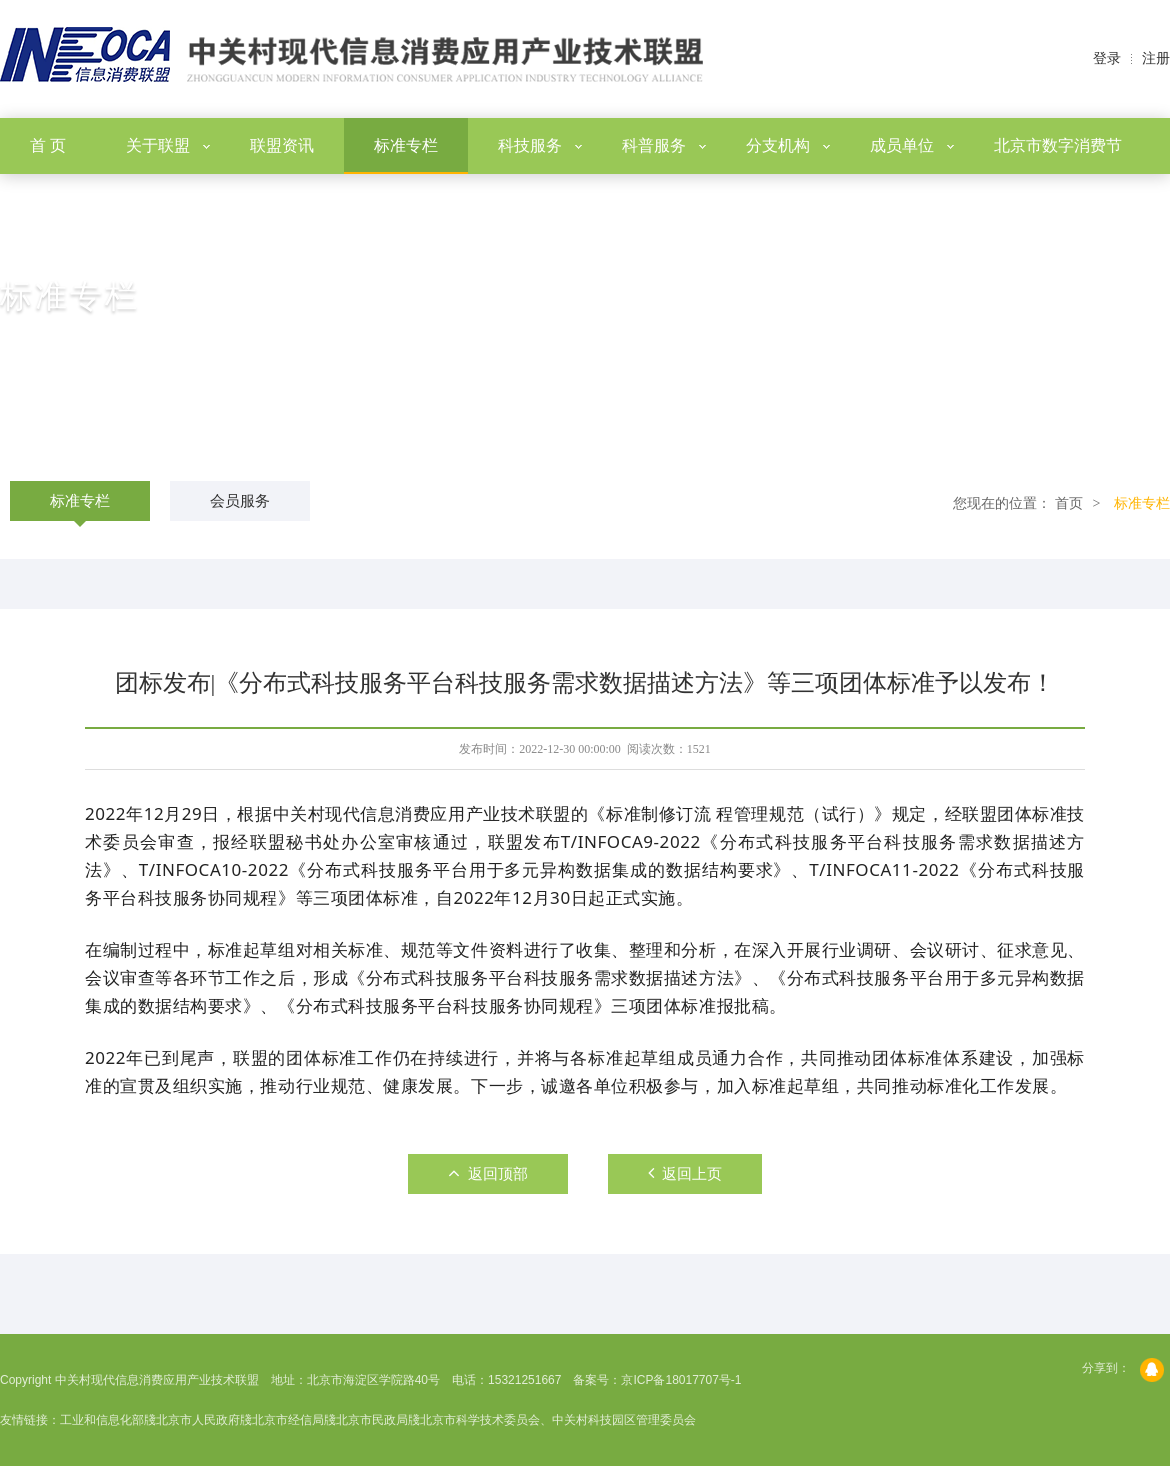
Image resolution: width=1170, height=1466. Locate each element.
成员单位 (912, 145)
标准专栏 (406, 145)
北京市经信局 (288, 1420)
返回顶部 (488, 1173)
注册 (1156, 58)
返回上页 (685, 1173)
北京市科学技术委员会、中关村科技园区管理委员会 (558, 1420)
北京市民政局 (372, 1420)
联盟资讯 (282, 145)
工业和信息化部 (102, 1420)
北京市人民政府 (198, 1420)
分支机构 (788, 145)
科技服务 (540, 145)
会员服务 (240, 501)
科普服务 (664, 145)
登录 (1107, 58)
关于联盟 (168, 145)
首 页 (48, 145)
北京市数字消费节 (1058, 145)
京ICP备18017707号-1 (681, 1380)
